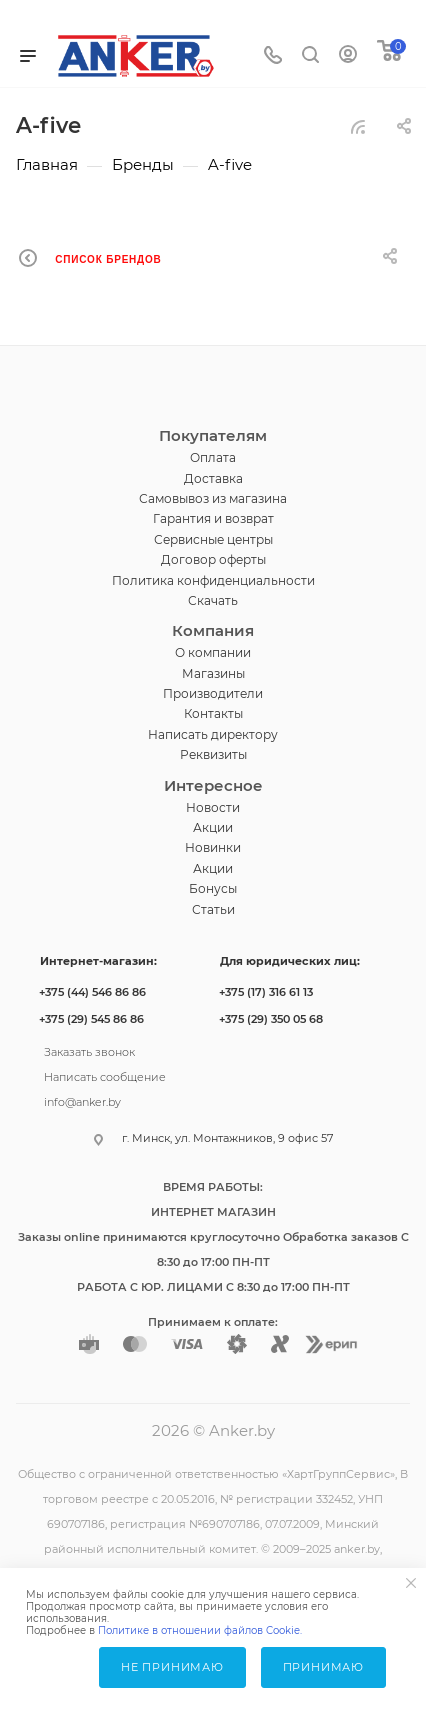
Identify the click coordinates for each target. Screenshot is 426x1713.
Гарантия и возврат (213, 518)
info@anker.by (82, 1100)
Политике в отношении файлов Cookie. (200, 1630)
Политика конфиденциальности (213, 580)
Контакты (213, 713)
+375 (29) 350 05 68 (271, 1019)
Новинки (213, 847)
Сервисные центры (213, 539)
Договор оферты (213, 559)
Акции (213, 827)
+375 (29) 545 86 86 (91, 1019)
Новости (213, 807)
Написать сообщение (105, 1075)
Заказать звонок (89, 1050)
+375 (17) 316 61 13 (266, 992)
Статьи (213, 909)
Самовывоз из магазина (213, 498)
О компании (213, 652)
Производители (213, 693)
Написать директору (213, 734)
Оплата (213, 457)
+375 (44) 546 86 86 (92, 992)
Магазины (213, 673)
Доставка (213, 478)
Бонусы (213, 888)
